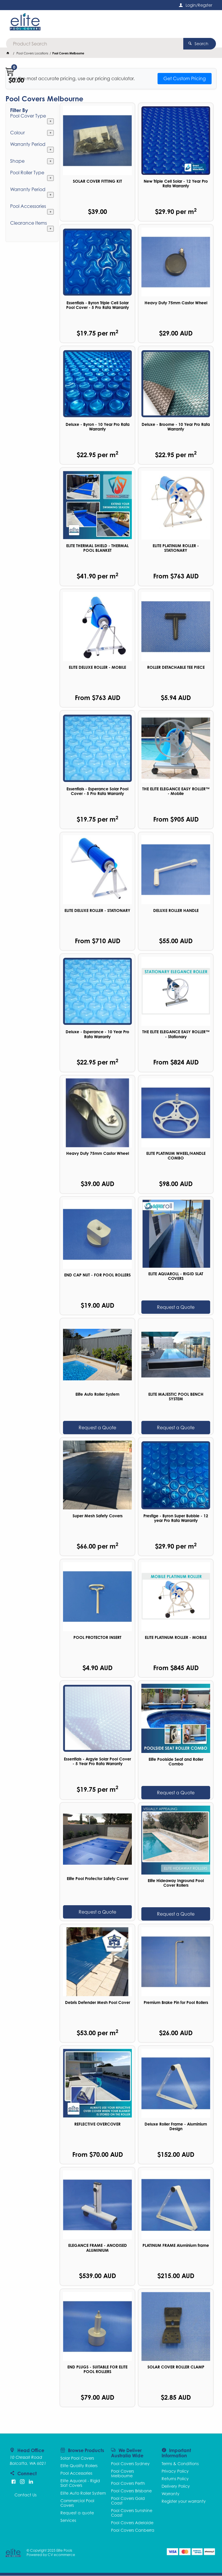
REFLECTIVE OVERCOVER (97, 2124)
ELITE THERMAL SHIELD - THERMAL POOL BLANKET (97, 548)
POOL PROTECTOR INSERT (97, 1637)
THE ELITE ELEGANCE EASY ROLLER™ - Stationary (176, 1034)
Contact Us (25, 2495)
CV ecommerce (61, 2555)
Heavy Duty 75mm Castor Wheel (176, 303)
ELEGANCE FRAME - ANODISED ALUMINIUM (97, 2248)
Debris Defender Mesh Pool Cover (97, 2002)
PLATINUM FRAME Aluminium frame (176, 2246)
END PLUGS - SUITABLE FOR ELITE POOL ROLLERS (97, 2369)
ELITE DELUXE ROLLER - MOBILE (97, 667)
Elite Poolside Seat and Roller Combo (176, 1762)
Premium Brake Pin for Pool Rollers (176, 2002)
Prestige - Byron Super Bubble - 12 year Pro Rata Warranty (175, 1518)
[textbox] (109, 23)
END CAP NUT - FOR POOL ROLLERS (97, 1275)
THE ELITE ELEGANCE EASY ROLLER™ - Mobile (176, 791)
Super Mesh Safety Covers (98, 1516)
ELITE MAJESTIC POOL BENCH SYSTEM (176, 1396)
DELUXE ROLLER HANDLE (176, 910)
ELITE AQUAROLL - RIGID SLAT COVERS (175, 1276)
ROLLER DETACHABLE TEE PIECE (176, 667)
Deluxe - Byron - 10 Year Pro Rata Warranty (98, 427)
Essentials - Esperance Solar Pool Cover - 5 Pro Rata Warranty (97, 791)
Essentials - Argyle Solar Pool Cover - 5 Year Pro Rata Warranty (97, 1761)
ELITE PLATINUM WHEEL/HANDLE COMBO (176, 1156)
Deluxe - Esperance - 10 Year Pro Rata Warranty (97, 1034)
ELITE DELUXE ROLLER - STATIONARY (97, 910)
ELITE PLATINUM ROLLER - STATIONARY (176, 548)
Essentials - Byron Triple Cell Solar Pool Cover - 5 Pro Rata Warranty (97, 305)
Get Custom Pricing (184, 79)
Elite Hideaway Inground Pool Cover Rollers (176, 1883)
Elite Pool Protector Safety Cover (97, 1879)
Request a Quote (176, 1307)
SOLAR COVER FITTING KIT (97, 181)
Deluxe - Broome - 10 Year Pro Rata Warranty (176, 427)
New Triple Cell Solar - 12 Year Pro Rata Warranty (176, 183)
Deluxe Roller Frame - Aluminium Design (176, 2126)
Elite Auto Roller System (97, 1394)
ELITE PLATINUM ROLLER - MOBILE (176, 1637)
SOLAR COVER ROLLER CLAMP (175, 2367)
